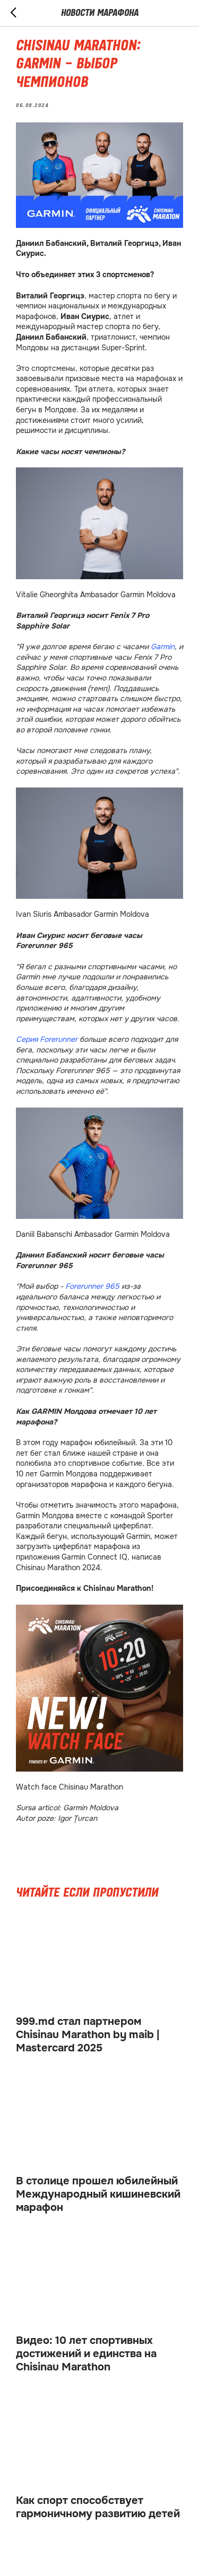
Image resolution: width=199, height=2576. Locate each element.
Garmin (163, 646)
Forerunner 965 (92, 1286)
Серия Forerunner (46, 1039)
